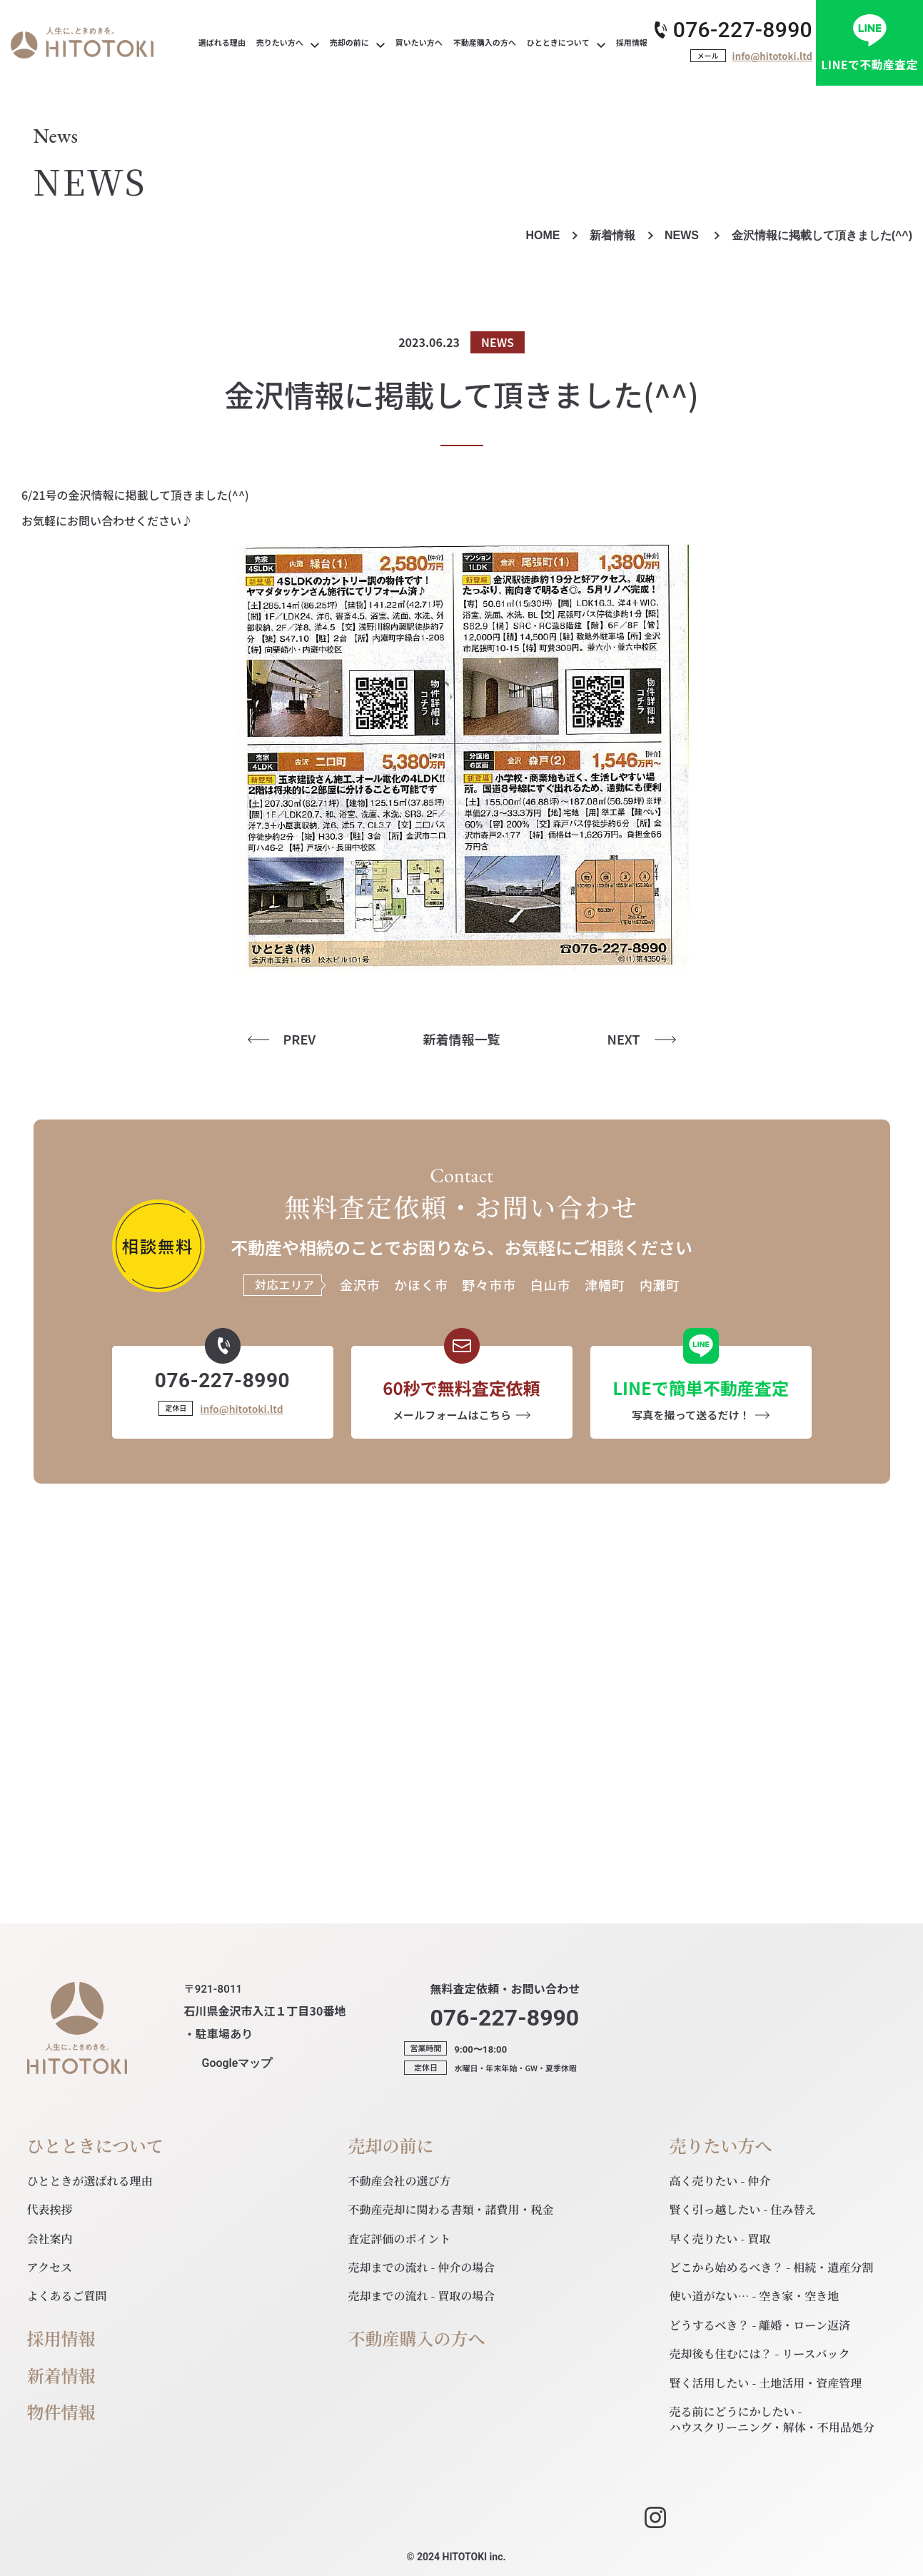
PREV (299, 1039)
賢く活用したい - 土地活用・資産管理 (766, 2383)
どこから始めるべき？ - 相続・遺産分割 (772, 2267)
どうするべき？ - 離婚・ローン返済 (760, 2325)
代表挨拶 (50, 2209)
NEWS (683, 235)
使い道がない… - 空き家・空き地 (754, 2296)
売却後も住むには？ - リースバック (760, 2353)
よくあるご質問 (67, 2296)
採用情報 (61, 2338)
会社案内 (50, 2238)
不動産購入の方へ (416, 2338)
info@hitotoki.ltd (772, 56)
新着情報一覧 (461, 1039)
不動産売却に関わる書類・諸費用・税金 (451, 2209)
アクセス (50, 2267)
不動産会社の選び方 (399, 2181)
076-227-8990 (742, 29)
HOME (542, 235)
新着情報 (612, 235)
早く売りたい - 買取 (720, 2238)
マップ (237, 2063)
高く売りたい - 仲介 (720, 2181)
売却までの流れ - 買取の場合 (421, 2296)
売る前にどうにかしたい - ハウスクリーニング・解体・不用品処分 (772, 2419)
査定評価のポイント (399, 2238)
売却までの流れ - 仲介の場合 (421, 2267)
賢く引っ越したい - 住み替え (743, 2209)
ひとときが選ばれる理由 (90, 2181)
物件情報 (61, 2412)
